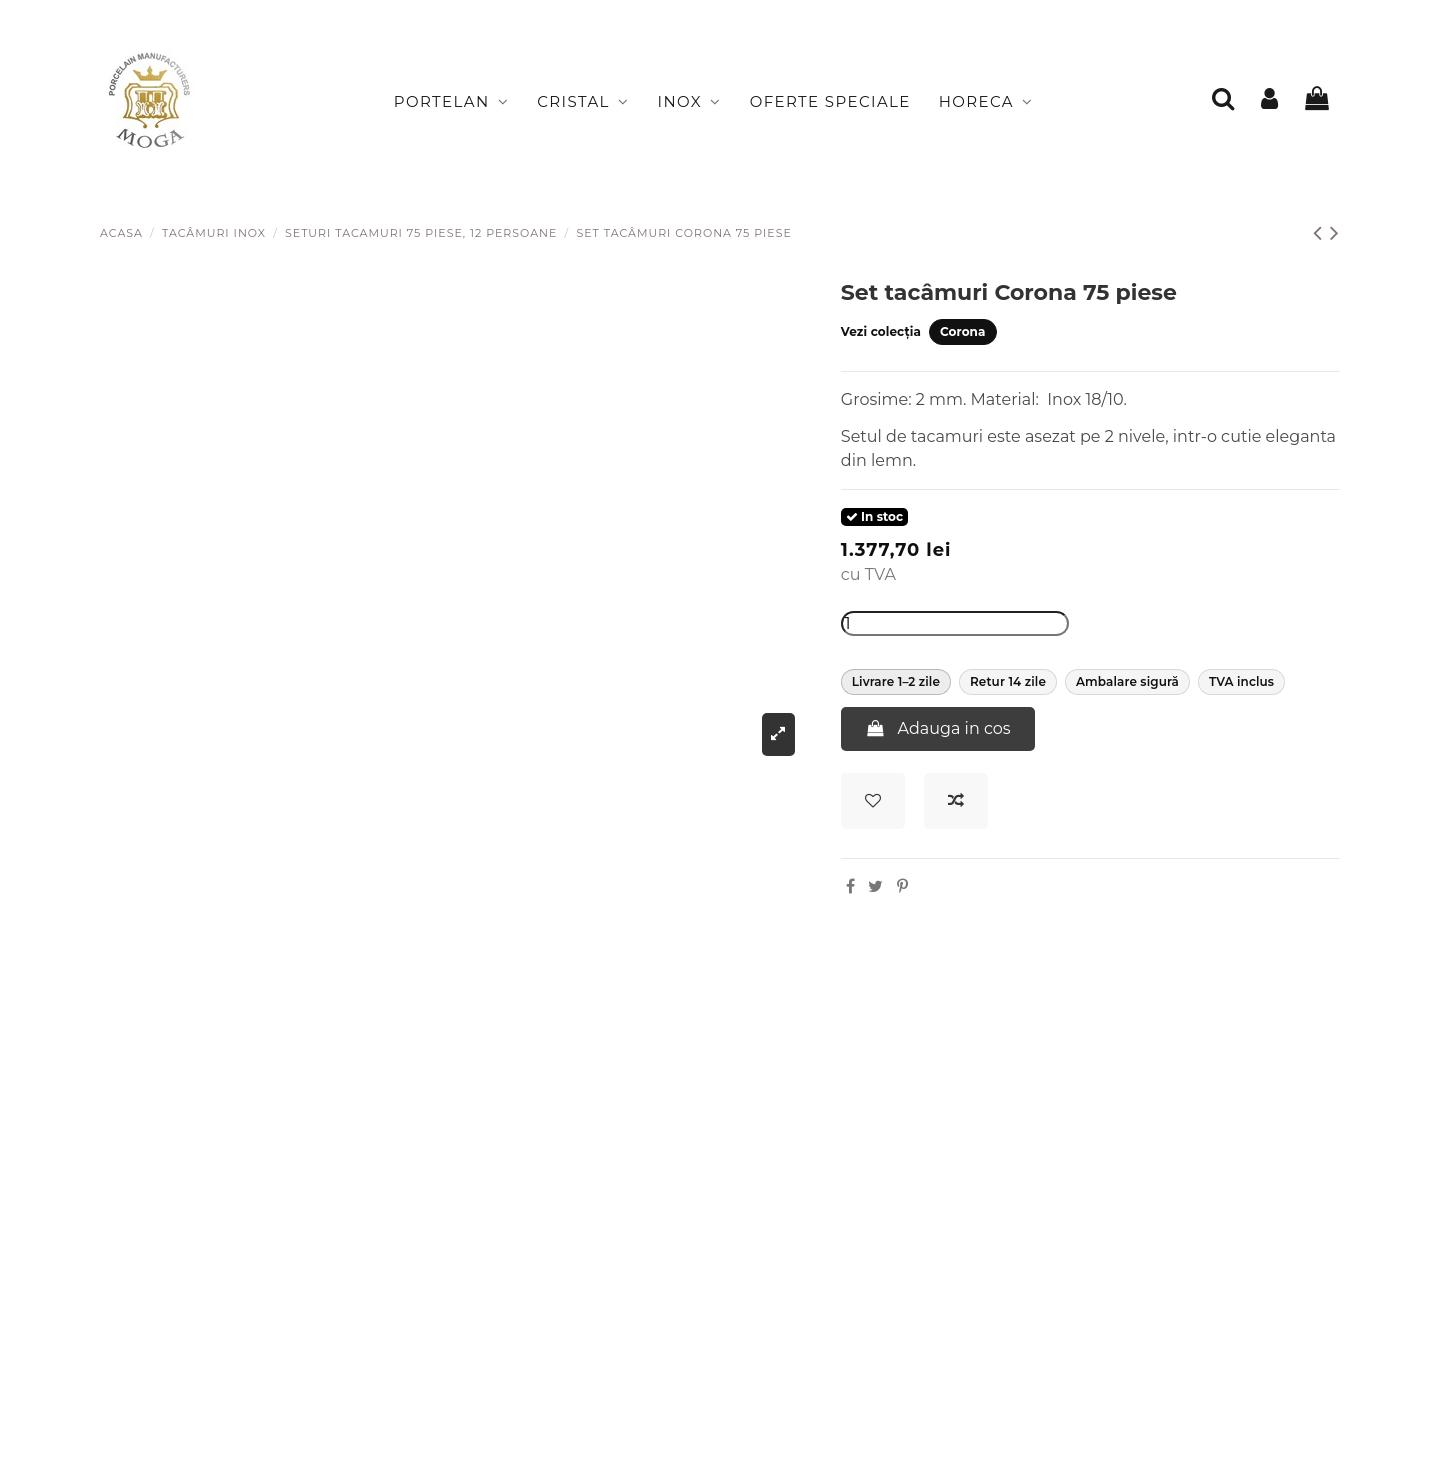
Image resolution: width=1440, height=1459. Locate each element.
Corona (963, 331)
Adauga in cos (938, 728)
